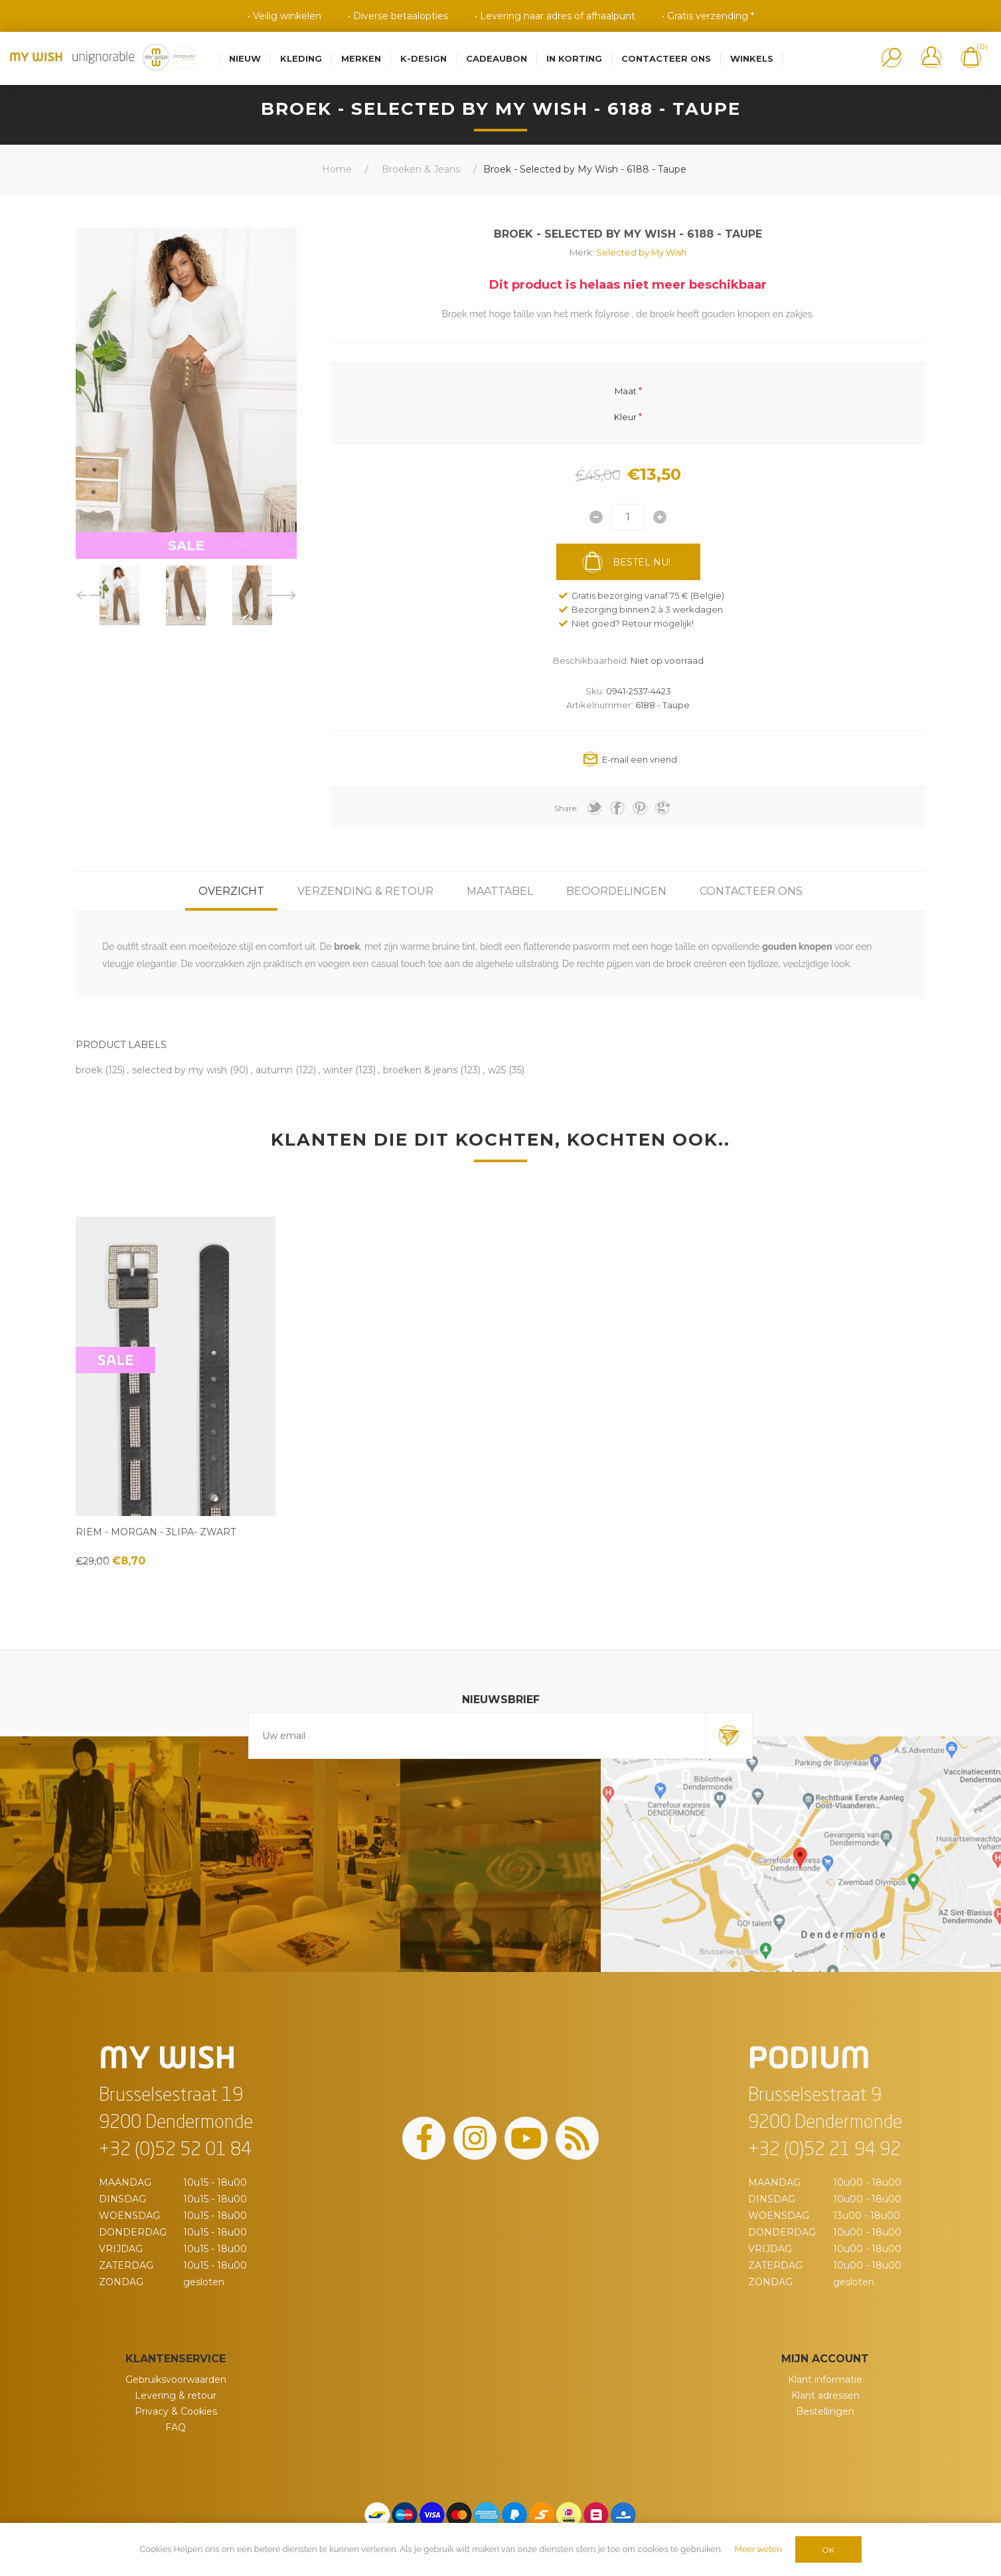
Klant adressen (825, 2395)
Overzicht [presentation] (231, 891)
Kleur (625, 416)
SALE (186, 546)
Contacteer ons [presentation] (751, 891)
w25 (497, 1070)
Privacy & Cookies (176, 2411)
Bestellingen (825, 2411)
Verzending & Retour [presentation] (365, 891)
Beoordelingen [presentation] (616, 891)
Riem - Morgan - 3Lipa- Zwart (156, 1532)
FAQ (175, 2427)
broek (89, 1070)
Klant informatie (825, 2380)
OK (828, 2550)
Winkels (751, 58)
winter (337, 1070)
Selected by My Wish (641, 252)
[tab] (231, 891)
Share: (566, 808)
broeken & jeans (420, 1070)
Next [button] (282, 595)
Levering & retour (175, 2395)
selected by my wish (179, 1070)
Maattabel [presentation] (500, 891)
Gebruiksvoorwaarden (175, 2380)
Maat (626, 391)
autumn (274, 1070)
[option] (119, 595)
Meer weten (758, 2549)
